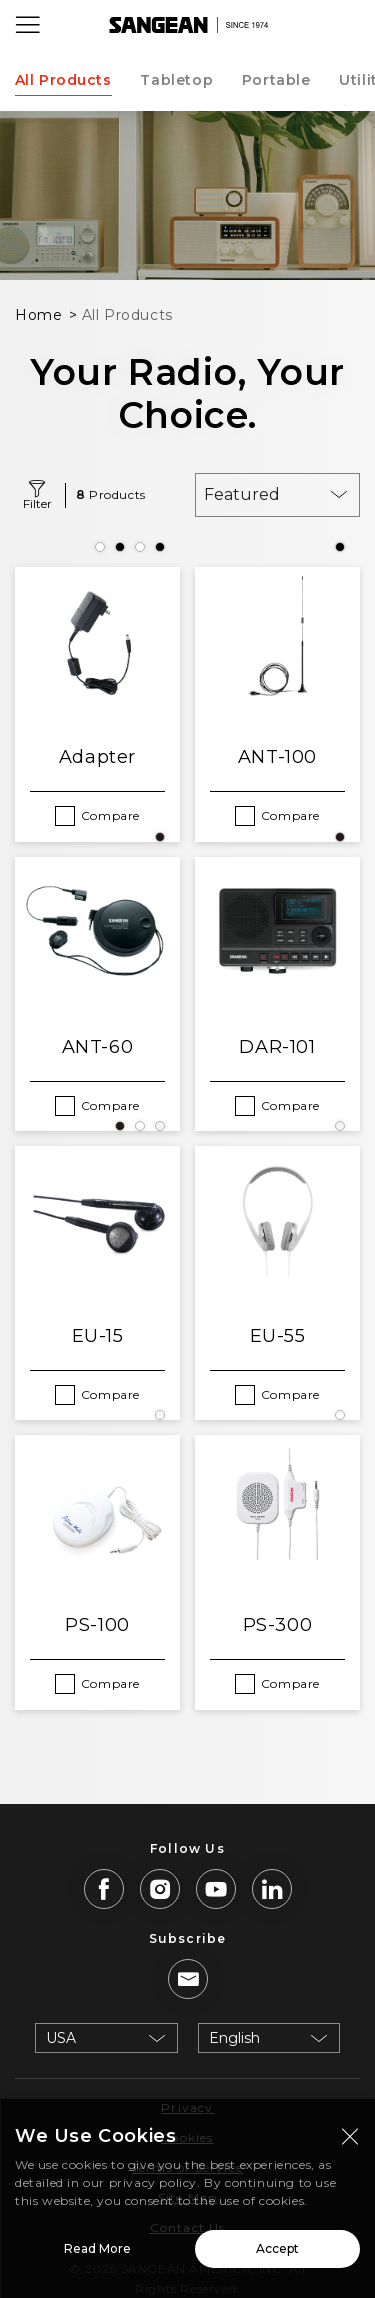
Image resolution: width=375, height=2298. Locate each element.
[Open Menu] (28, 25)
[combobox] (277, 495)
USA (61, 2038)
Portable (276, 80)
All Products (63, 80)
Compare (110, 815)
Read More (97, 2252)
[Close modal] (350, 2140)
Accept (277, 2252)
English (234, 2038)
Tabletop (176, 80)
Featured (242, 494)
